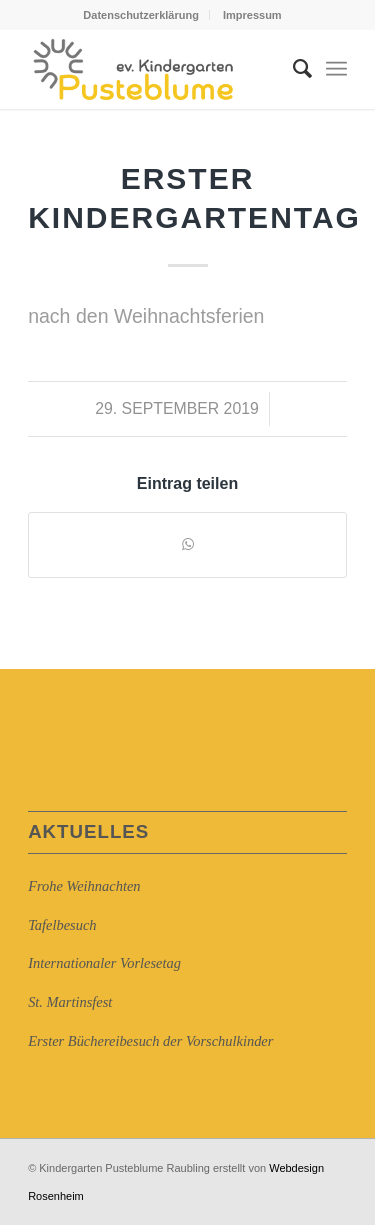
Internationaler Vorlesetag (104, 963)
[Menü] (336, 69)
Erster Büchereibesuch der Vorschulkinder (150, 1041)
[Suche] (292, 69)
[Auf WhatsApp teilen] (187, 544)
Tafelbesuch (62, 925)
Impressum (252, 15)
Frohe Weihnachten (84, 886)
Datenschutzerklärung (141, 15)
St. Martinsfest (70, 1002)
